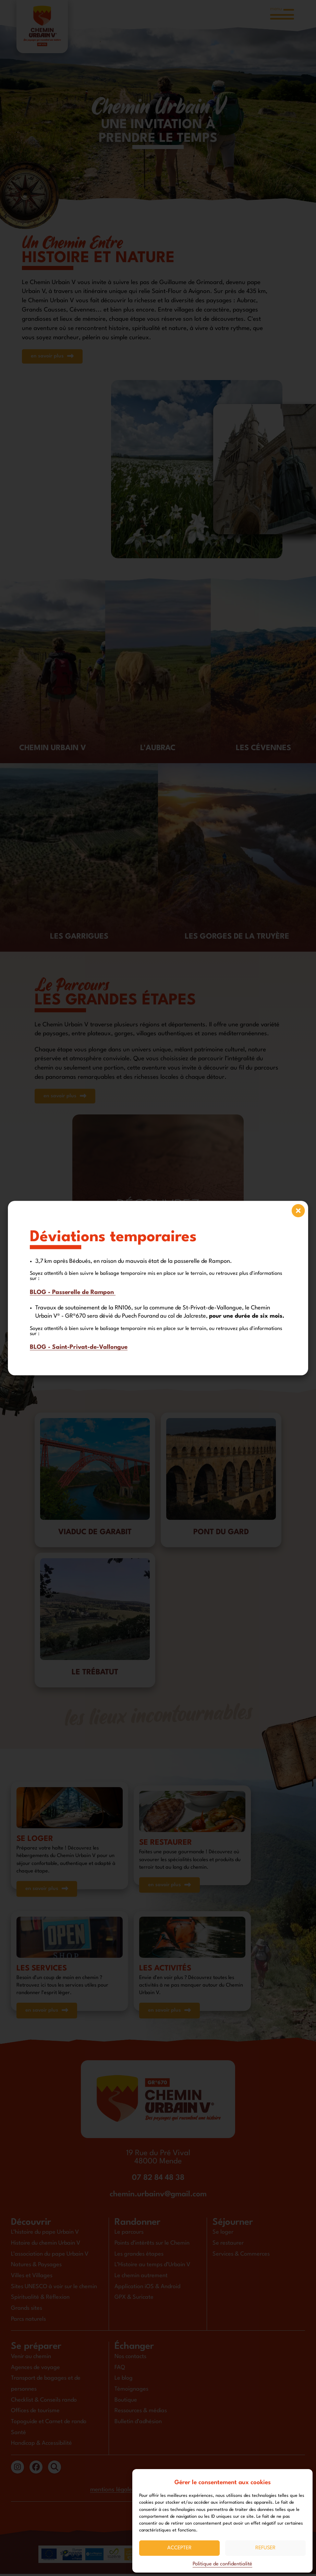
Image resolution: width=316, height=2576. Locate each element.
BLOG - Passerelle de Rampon (73, 1292)
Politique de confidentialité (222, 2564)
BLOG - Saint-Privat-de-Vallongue (78, 1347)
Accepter (179, 2548)
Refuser (265, 2548)
